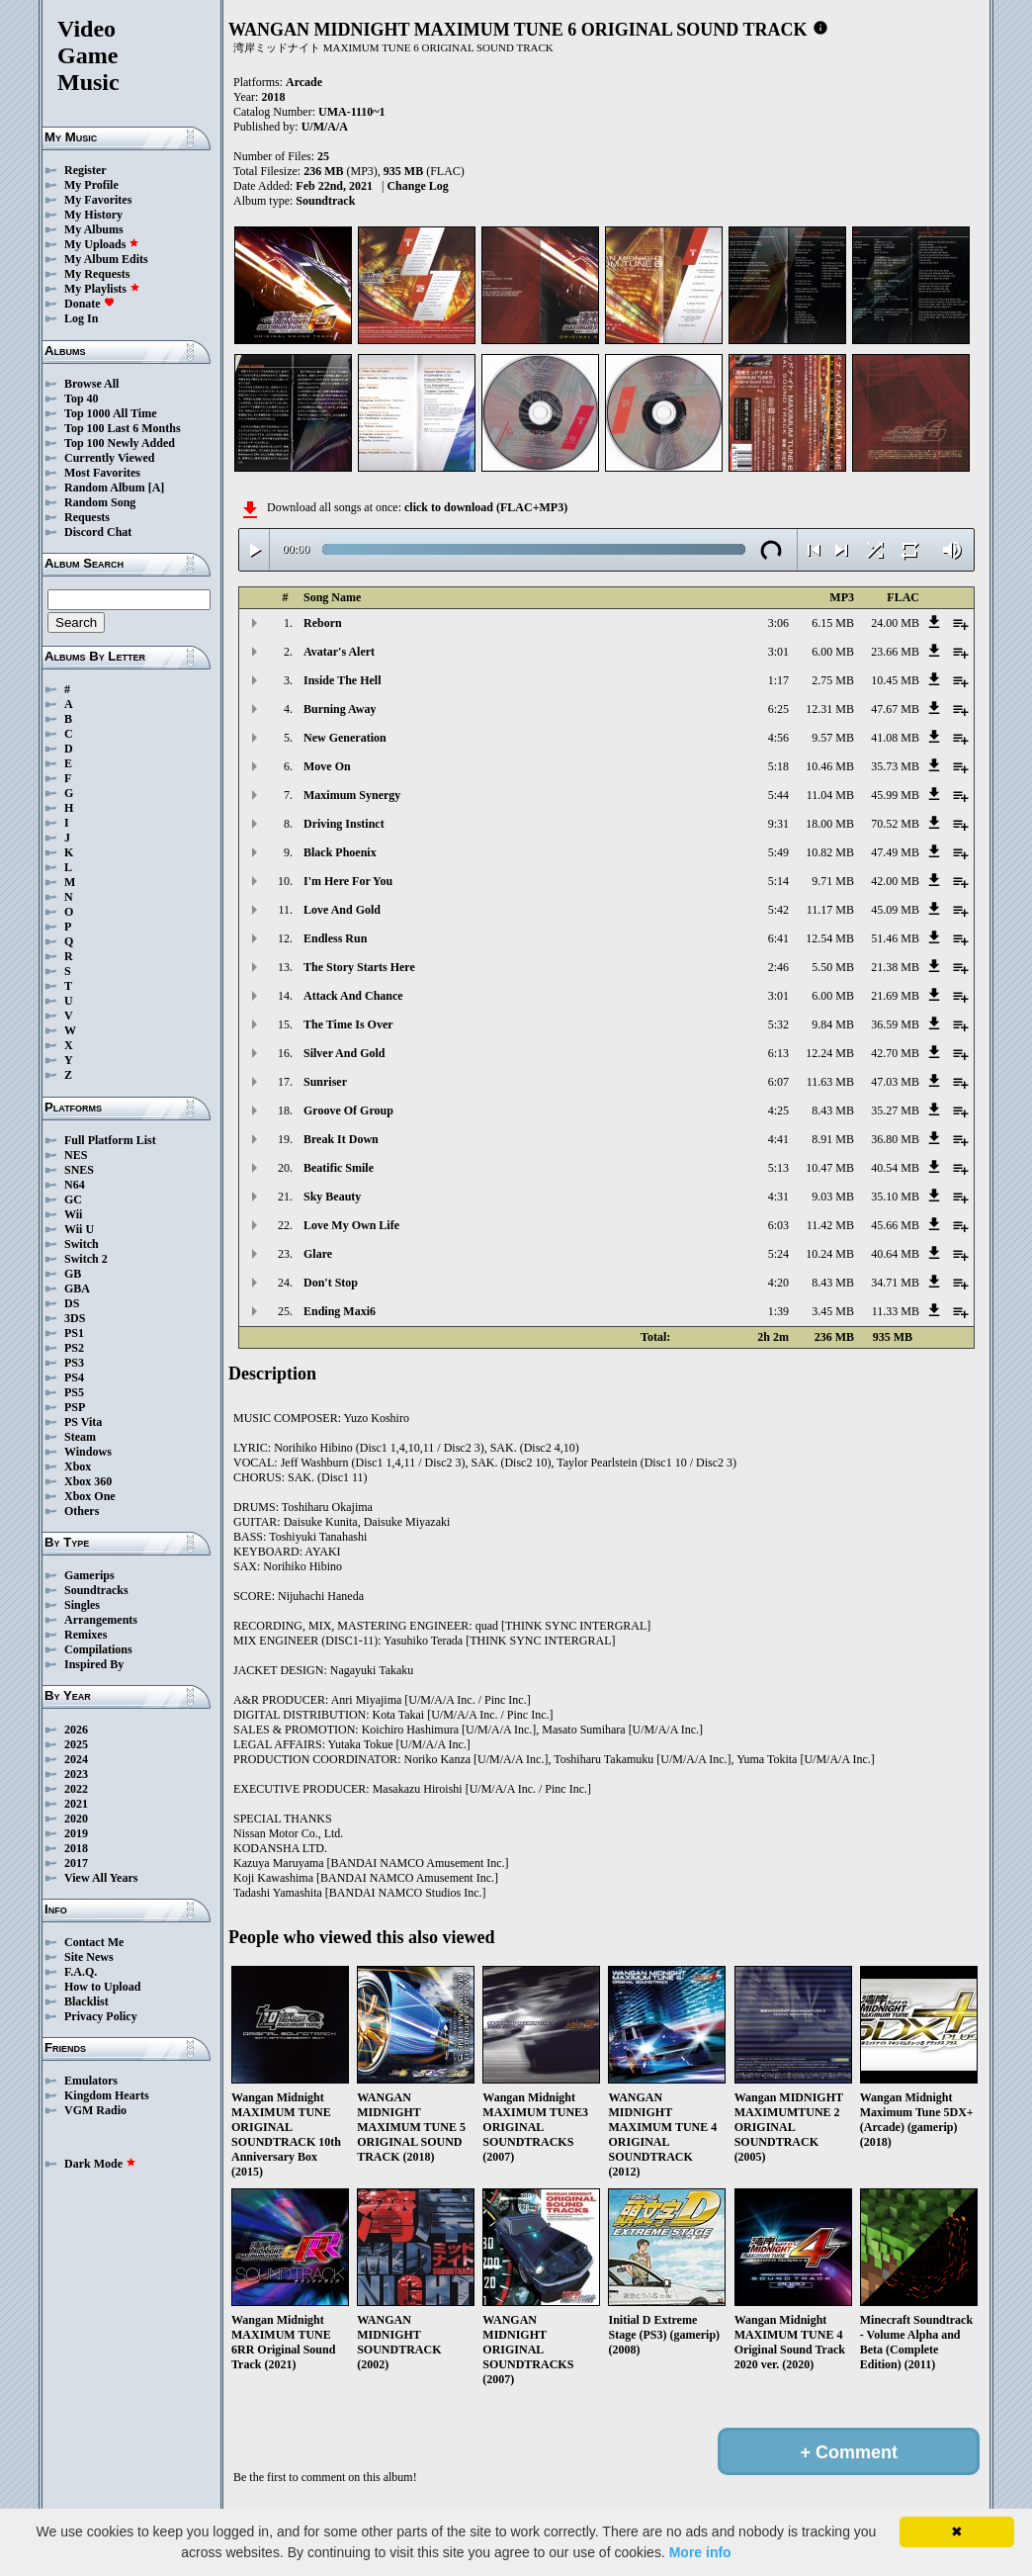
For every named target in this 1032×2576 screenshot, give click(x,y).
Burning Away (339, 709)
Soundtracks (96, 1590)
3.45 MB (833, 1311)
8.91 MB (833, 1139)
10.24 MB (830, 1254)
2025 (76, 1744)
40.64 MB (895, 1254)
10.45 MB (895, 680)
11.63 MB (830, 1082)
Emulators (91, 2080)
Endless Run (335, 938)
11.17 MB (830, 910)
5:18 (778, 766)
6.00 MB (833, 652)
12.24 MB (830, 1053)
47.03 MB (895, 1082)
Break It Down (341, 1139)
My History (93, 215)
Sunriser (325, 1082)
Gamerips (89, 1575)
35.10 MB (895, 1196)
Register (85, 170)
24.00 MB (895, 623)
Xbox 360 (88, 1481)
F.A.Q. (80, 1972)
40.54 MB (895, 1168)
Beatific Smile (338, 1168)
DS (71, 1303)
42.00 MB (895, 881)
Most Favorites (102, 473)
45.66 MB (895, 1225)
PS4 (74, 1377)
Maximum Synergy (351, 795)
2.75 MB (833, 680)
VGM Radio (95, 2110)
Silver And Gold (344, 1053)
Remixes (85, 1635)
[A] (156, 487)
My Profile (91, 185)
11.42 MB (830, 1225)
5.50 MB (833, 967)
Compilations (98, 1649)
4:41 (778, 1139)
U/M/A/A (324, 126)
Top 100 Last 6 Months (122, 428)
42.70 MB (895, 1053)
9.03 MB (833, 1196)
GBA (77, 1288)
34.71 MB (895, 1282)
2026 (76, 1729)
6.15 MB (833, 623)
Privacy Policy (100, 2016)
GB (72, 1274)
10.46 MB (830, 766)
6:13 (778, 1053)
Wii (73, 1214)
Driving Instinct (344, 824)
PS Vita (83, 1422)
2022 (76, 1789)
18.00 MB (830, 824)
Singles (82, 1605)
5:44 (778, 795)
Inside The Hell (342, 680)
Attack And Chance (353, 996)
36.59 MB (895, 1024)
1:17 (778, 680)
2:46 (778, 967)
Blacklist (86, 2001)
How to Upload (102, 1987)
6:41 (778, 938)
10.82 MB (830, 852)
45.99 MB (895, 795)
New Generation (345, 738)
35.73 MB (895, 766)
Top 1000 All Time (110, 413)
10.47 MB (830, 1168)
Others (81, 1511)
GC (73, 1199)
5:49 (778, 852)
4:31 (778, 1196)
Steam (80, 1437)
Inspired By (94, 1664)
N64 (74, 1185)
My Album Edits (106, 259)
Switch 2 (86, 1259)
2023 (76, 1774)
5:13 (778, 1168)
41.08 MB (895, 738)
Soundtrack (325, 201)
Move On (327, 766)
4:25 (778, 1110)
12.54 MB (830, 938)
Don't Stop (330, 1282)
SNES (79, 1170)
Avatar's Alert (339, 652)
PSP (74, 1407)
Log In (81, 318)
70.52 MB (895, 824)
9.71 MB (833, 881)
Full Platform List (110, 1140)
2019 (76, 1833)
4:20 (778, 1282)
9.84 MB (833, 1024)
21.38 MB (895, 967)
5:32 (778, 1024)
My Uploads (101, 244)
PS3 (74, 1363)
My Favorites (97, 200)
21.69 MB (895, 996)
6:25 (778, 709)
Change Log (417, 186)
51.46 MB (895, 938)
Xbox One (90, 1496)
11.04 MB (830, 795)
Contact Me (94, 1942)
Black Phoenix (340, 852)
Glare (317, 1254)
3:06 (778, 623)
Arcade (304, 82)
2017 (76, 1863)
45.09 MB (895, 910)
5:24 (778, 1254)
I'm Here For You (347, 881)
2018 (76, 1848)
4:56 (778, 738)
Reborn (322, 623)
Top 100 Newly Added (119, 443)
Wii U (79, 1229)
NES (75, 1155)
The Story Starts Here (359, 967)
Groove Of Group (348, 1110)
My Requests (96, 274)
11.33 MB (895, 1311)
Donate (89, 304)
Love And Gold (342, 910)
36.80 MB (895, 1139)
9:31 (778, 824)
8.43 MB (833, 1110)
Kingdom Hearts (106, 2095)
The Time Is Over (348, 1024)
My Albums (94, 229)
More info (700, 2552)
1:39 (778, 1311)
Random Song (99, 502)
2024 (76, 1759)
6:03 (778, 1225)
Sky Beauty (332, 1196)
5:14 (778, 881)
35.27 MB (895, 1110)
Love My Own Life (351, 1225)
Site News (89, 1957)
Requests (87, 517)
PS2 (74, 1348)
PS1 (74, 1333)
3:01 (778, 652)
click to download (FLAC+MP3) (485, 507)
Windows (88, 1452)
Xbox (77, 1466)
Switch (81, 1244)
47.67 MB (895, 709)
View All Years (100, 1878)
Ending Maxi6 (339, 1311)
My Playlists (102, 289)
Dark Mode (100, 2164)
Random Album (104, 487)
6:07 (778, 1082)
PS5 (74, 1392)
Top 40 (81, 398)
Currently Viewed (109, 458)
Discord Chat (97, 532)
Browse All (91, 384)
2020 (76, 1818)
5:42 (778, 910)
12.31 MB (830, 709)
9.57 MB (833, 738)
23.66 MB (895, 652)
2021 (76, 1804)
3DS (74, 1318)
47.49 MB (895, 852)
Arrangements (100, 1620)
